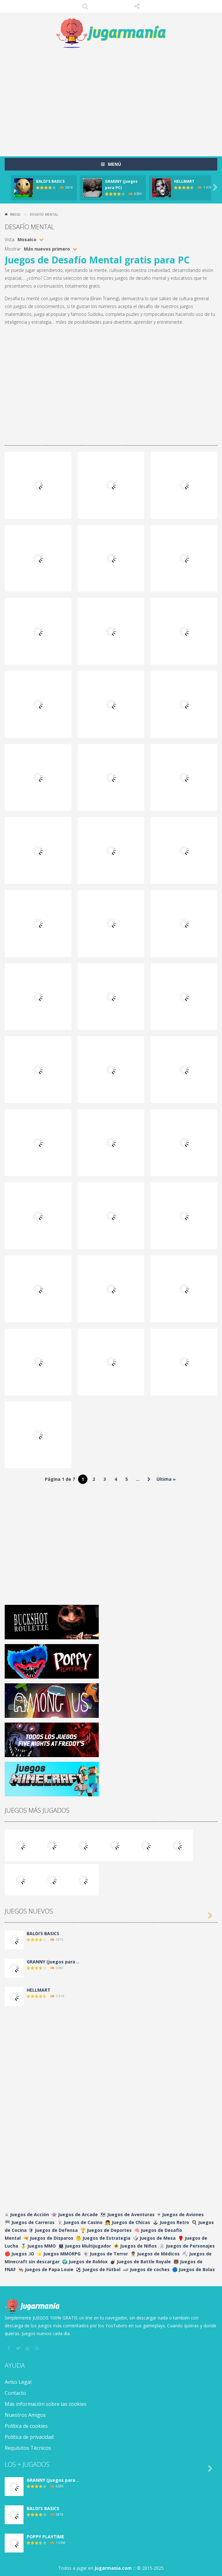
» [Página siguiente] (148, 1479)
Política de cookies (26, 2425)
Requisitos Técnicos (28, 2447)
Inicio (15, 214)
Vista (9, 239)
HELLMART (184, 181)
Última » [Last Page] (166, 1479)
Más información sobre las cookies (46, 2403)
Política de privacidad (29, 2436)
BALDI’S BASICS (50, 181)
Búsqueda (85, 6)
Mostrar (13, 249)
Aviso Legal (18, 2381)
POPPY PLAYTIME (45, 2537)
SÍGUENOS (137, 6)
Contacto (15, 2392)
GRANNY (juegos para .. (53, 1962)
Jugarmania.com (113, 2568)
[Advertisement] (113, 99)
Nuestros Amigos (25, 2414)
